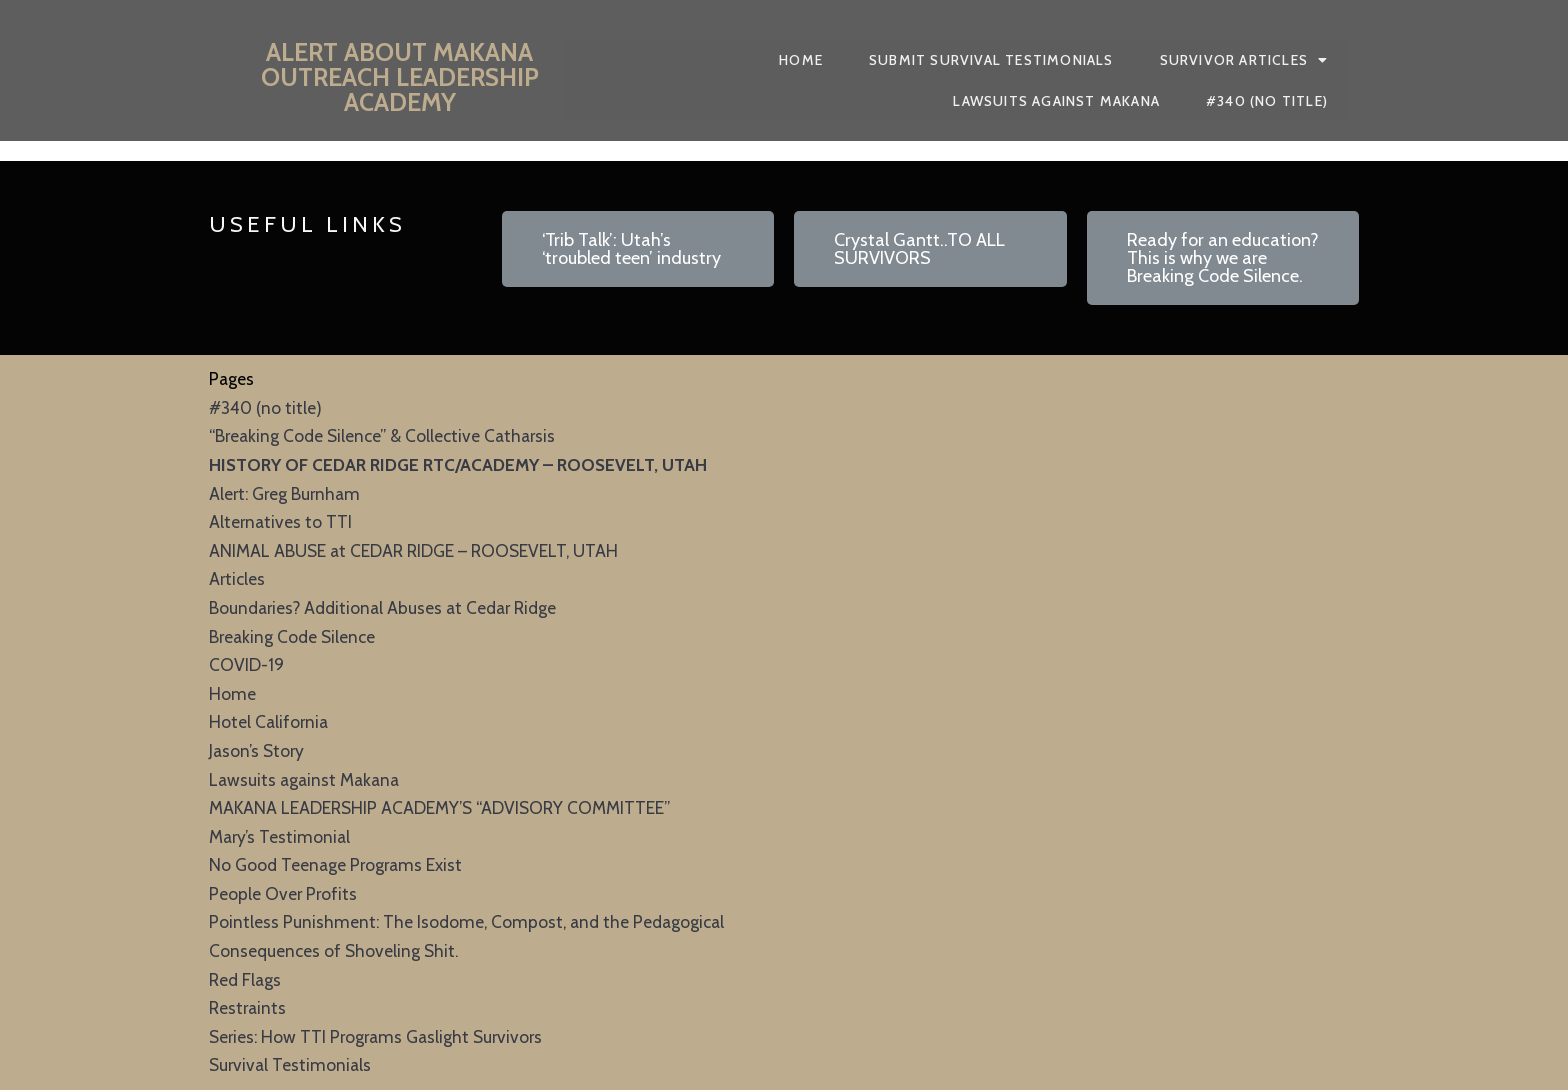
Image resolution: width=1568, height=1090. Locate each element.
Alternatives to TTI (280, 521)
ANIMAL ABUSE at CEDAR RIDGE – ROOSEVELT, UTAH (413, 550)
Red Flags (245, 979)
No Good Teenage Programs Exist (335, 864)
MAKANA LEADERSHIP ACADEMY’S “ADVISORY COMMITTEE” (439, 807)
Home (232, 693)
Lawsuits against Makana (304, 779)
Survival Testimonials (290, 1064)
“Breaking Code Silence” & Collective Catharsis (382, 435)
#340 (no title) (265, 407)
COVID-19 (246, 664)
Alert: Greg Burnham (284, 493)
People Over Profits (283, 893)
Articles (237, 578)
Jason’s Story (256, 750)
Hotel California (268, 721)
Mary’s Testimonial (279, 836)
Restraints (247, 1007)
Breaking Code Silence (292, 636)
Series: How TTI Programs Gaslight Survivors (375, 1036)
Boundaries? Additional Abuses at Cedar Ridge (382, 607)
